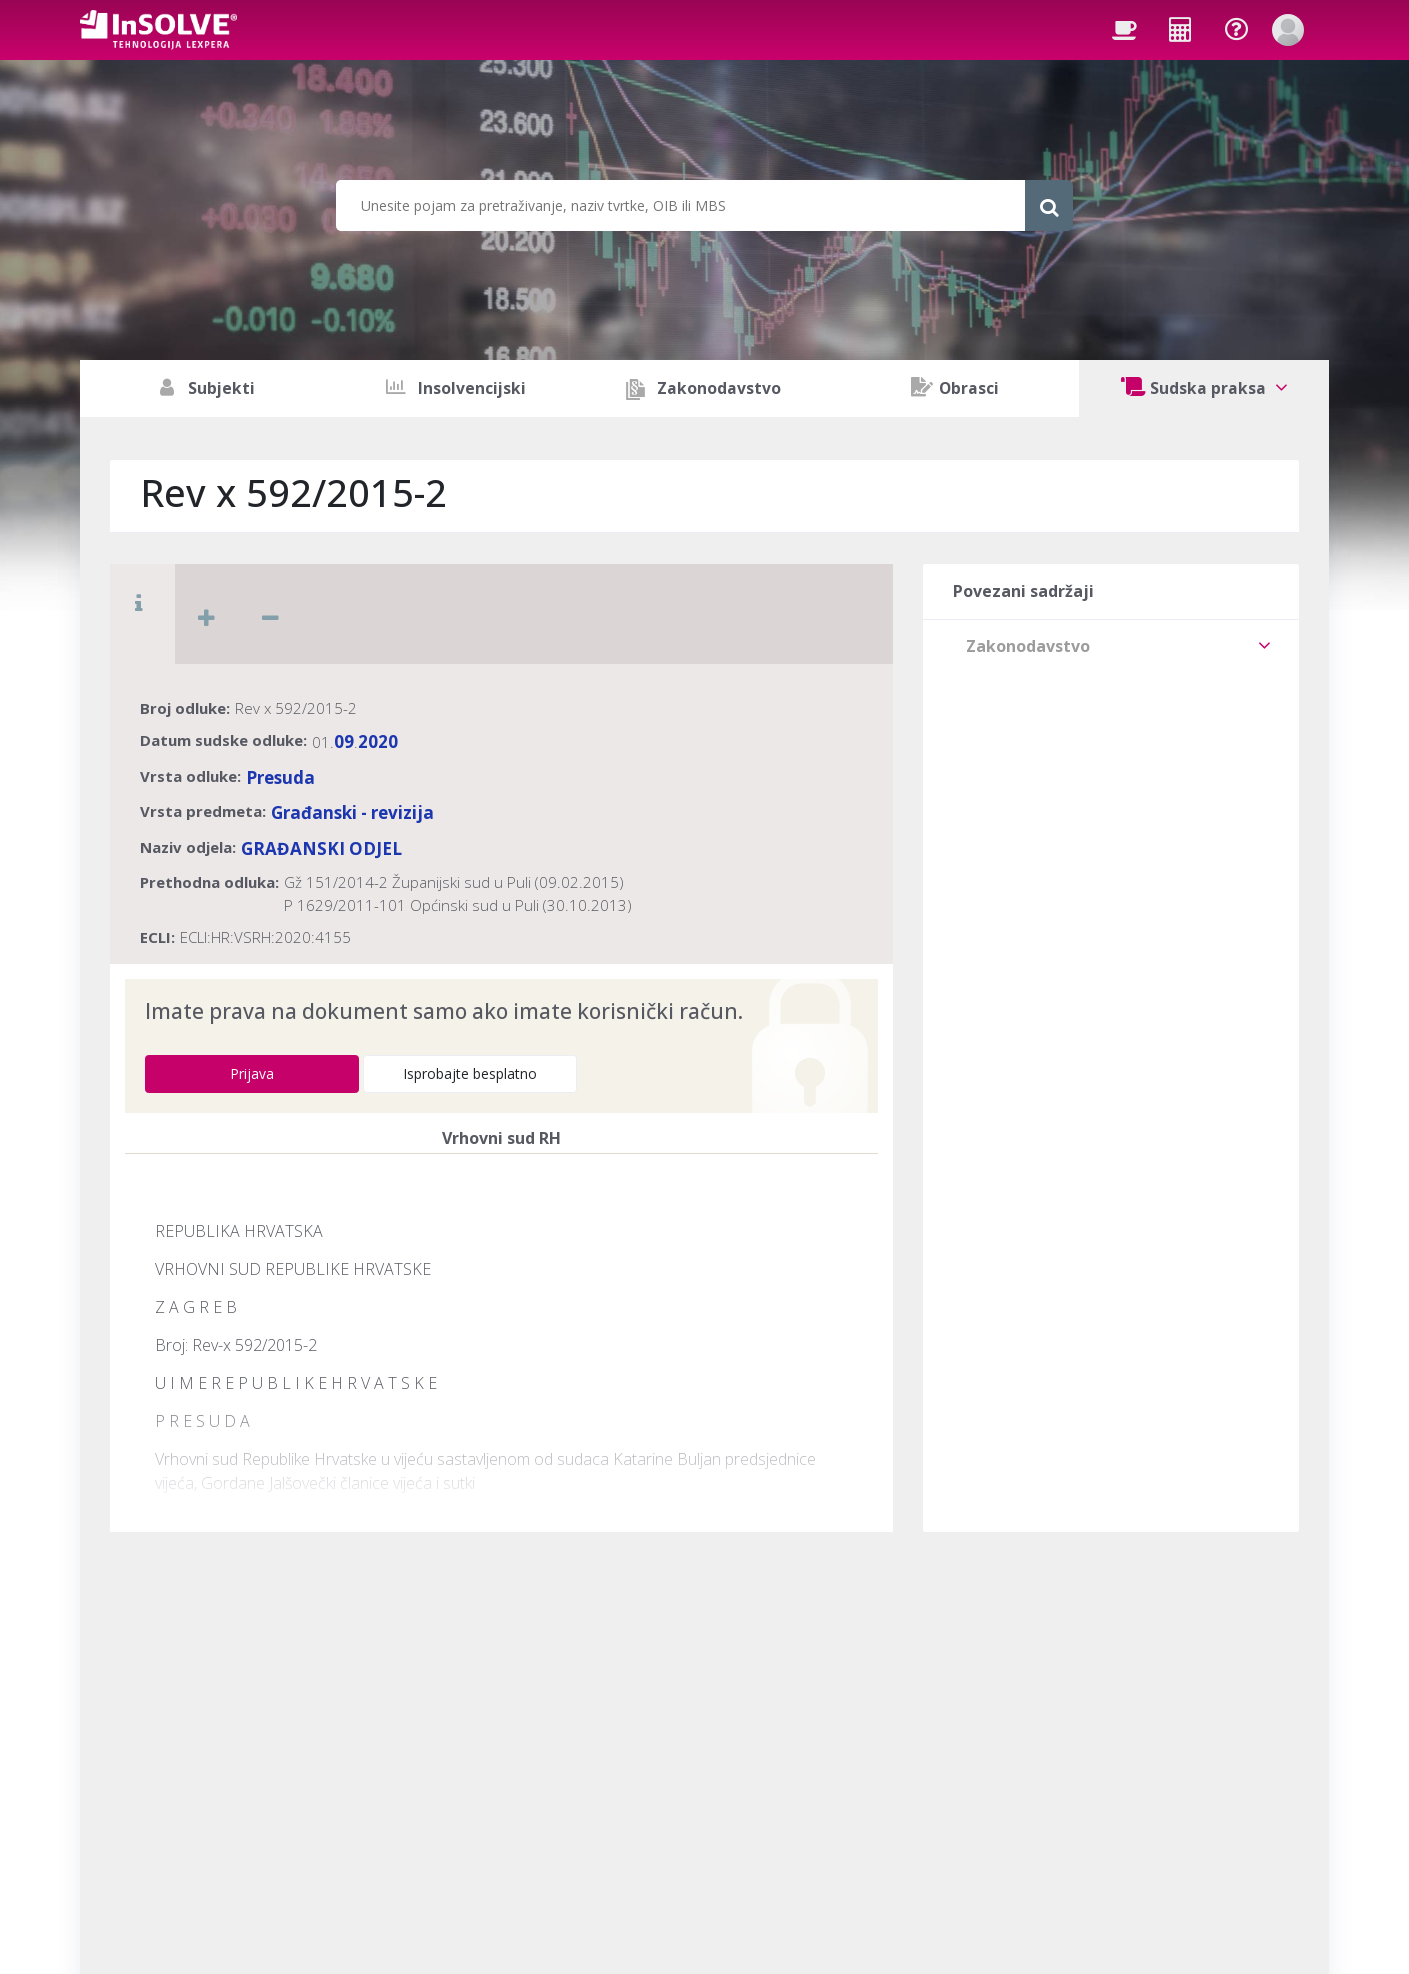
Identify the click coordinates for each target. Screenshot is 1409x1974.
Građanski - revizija (352, 812)
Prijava (252, 1073)
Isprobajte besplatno (470, 1073)
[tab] (1111, 646)
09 (344, 741)
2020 (378, 741)
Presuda (280, 777)
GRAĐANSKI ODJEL (321, 848)
